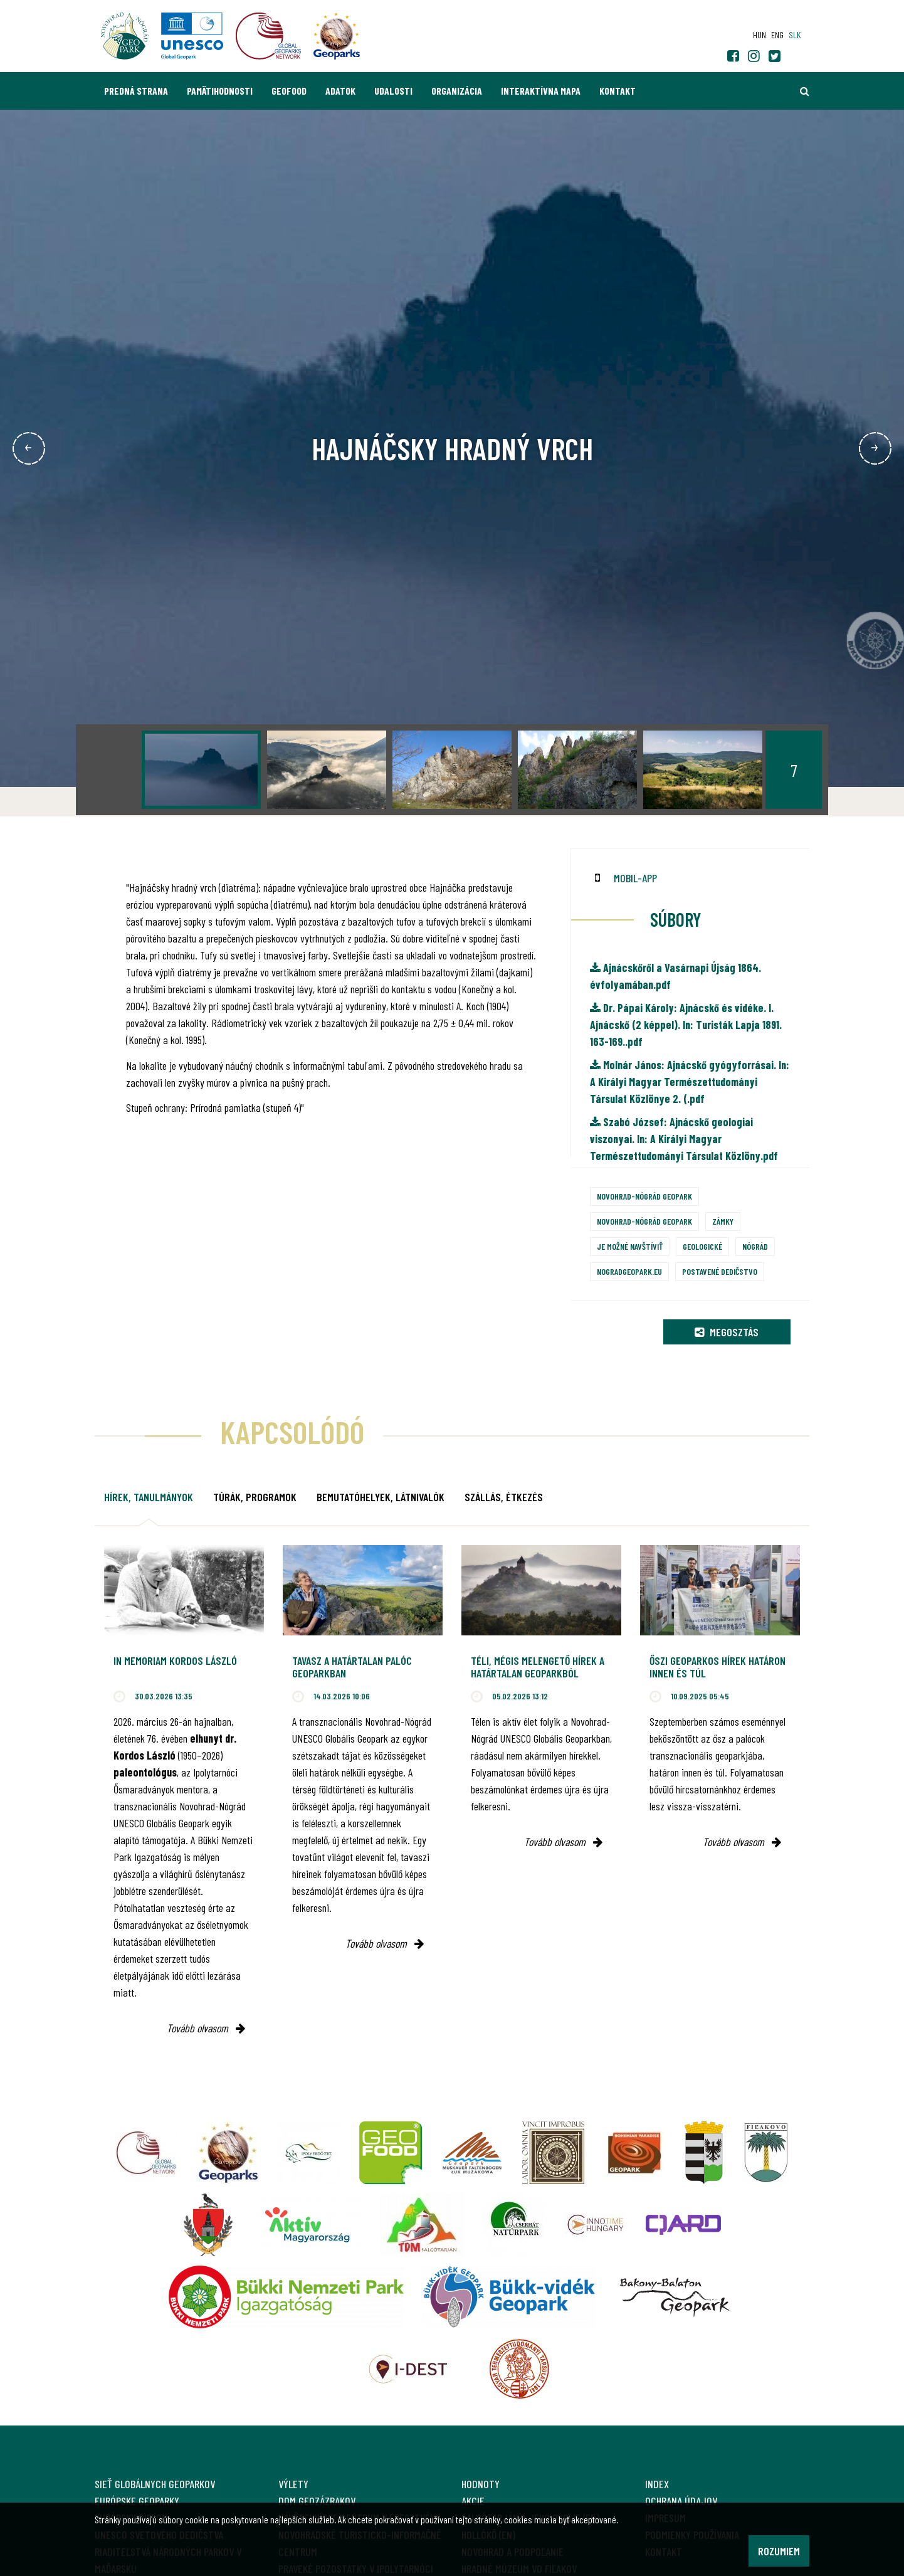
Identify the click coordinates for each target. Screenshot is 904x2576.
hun (759, 34)
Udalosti (393, 91)
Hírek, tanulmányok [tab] (148, 1497)
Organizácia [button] (456, 91)
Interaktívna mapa (541, 91)
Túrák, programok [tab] (255, 1497)
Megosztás (727, 1332)
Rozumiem (779, 2551)
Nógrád (755, 1246)
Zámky (722, 1221)
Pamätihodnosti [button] (220, 91)
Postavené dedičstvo (719, 1271)
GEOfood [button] (289, 91)
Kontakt (617, 91)
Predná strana (136, 91)
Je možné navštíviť (630, 1246)
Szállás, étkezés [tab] (504, 1497)
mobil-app (635, 878)
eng (777, 34)
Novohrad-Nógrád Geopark (644, 1196)
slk (795, 34)
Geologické (702, 1246)
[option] (201, 770)
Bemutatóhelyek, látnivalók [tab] (380, 1497)
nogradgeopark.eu (629, 1271)
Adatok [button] (340, 91)
